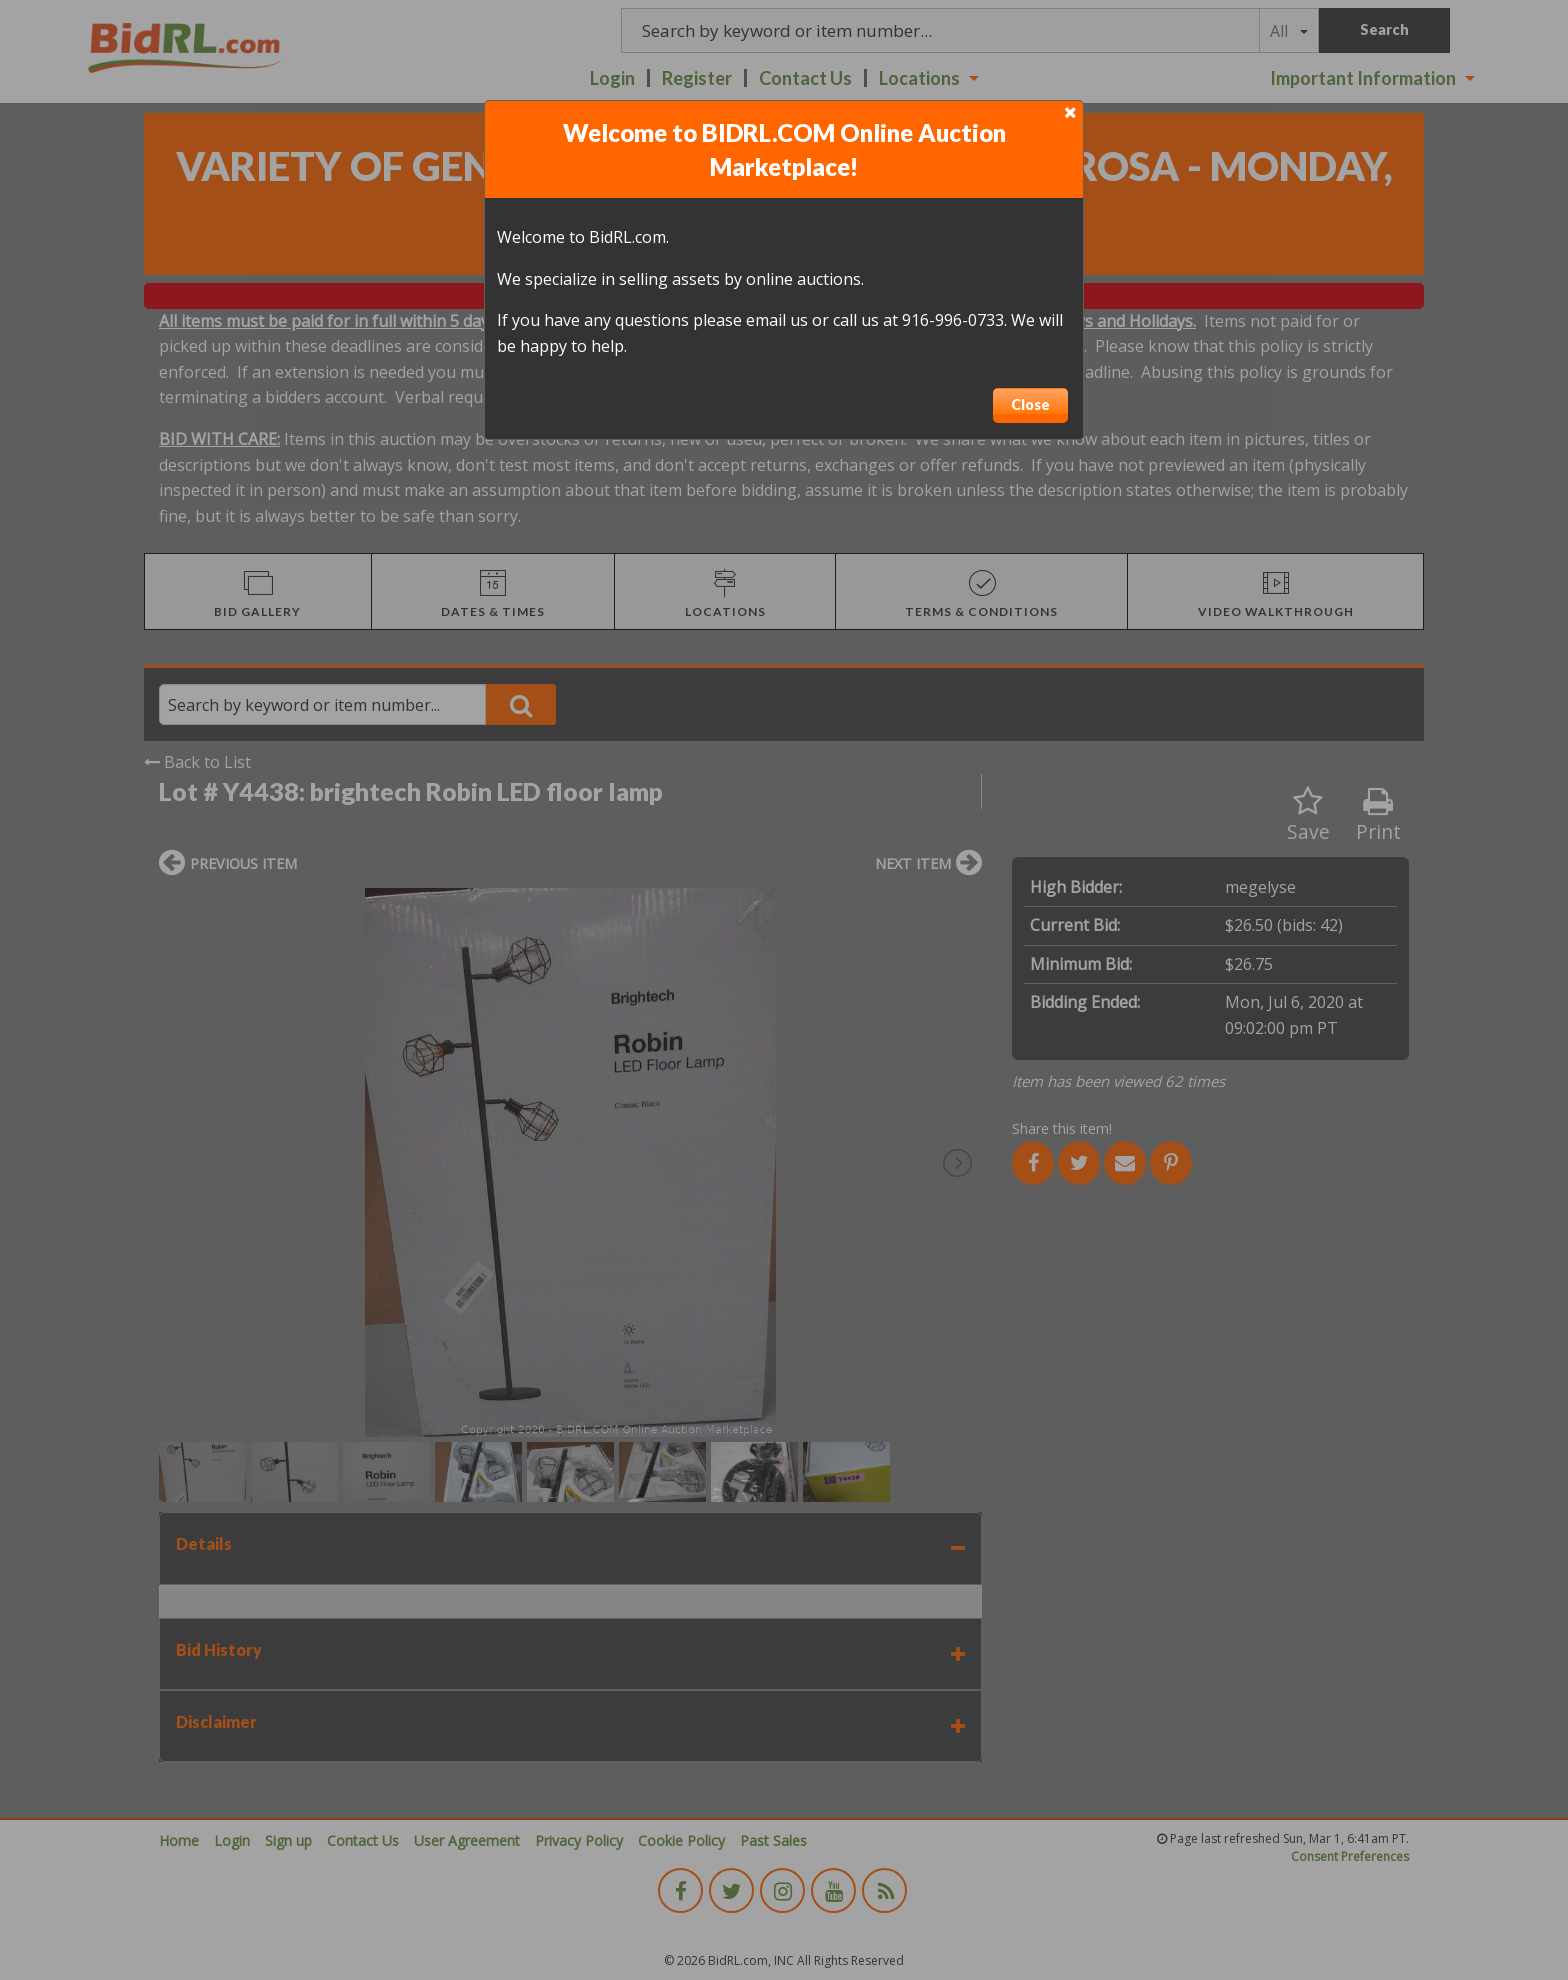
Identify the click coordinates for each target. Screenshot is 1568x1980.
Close (1030, 404)
